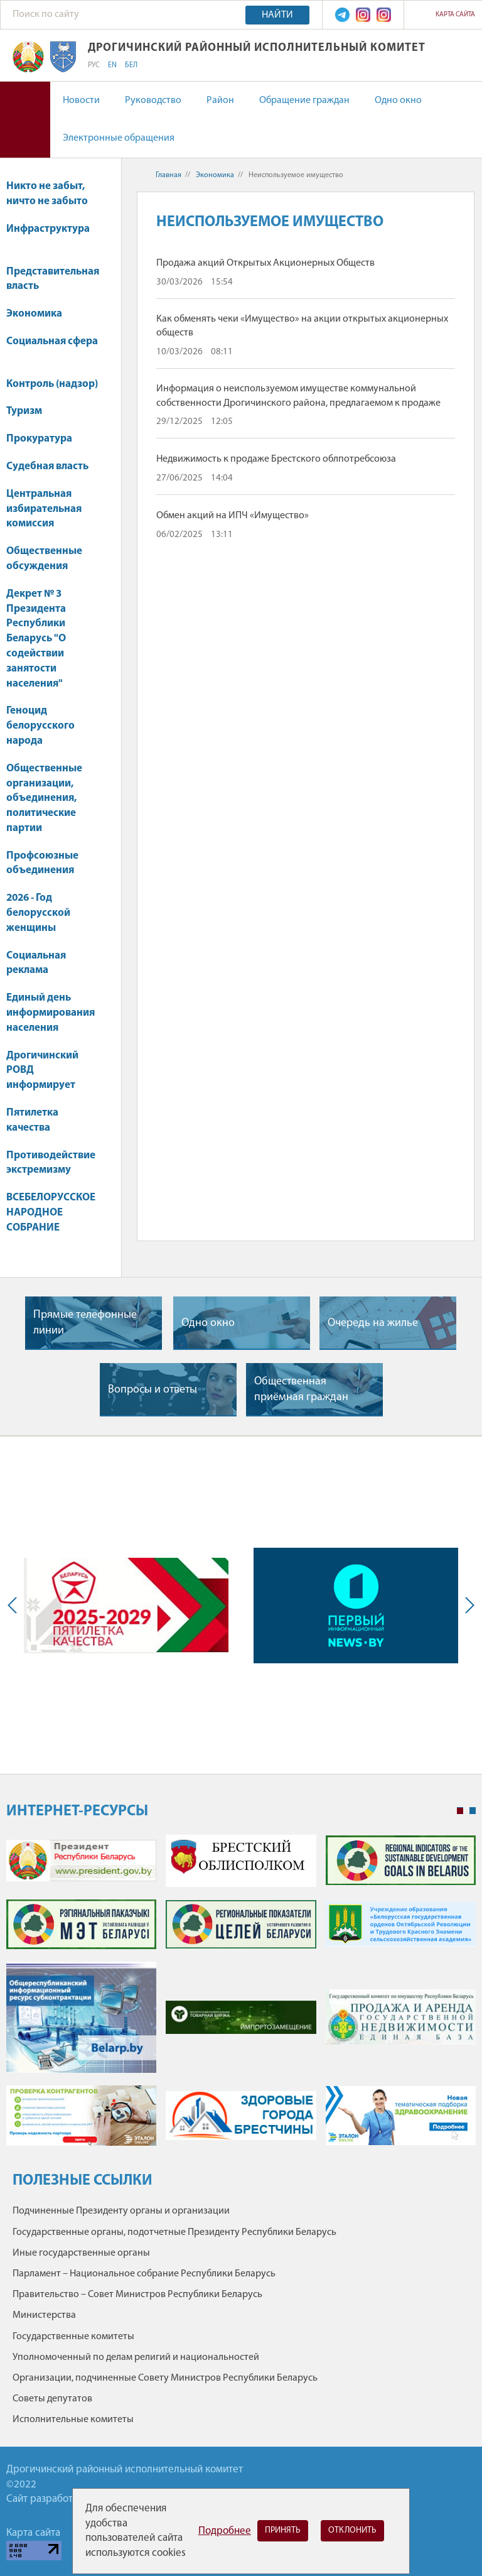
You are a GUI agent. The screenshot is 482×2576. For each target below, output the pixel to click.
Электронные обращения (118, 138)
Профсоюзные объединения (42, 863)
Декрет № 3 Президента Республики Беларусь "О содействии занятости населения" (36, 639)
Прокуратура (45, 438)
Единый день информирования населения (50, 1012)
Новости (81, 100)
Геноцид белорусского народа (40, 725)
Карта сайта (455, 14)
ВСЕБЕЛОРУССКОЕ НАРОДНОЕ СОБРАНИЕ (50, 1212)
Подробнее (224, 2531)
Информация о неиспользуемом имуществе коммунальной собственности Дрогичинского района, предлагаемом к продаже (298, 396)
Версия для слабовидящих (25, 120)
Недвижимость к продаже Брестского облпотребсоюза (276, 459)
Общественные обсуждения (44, 559)
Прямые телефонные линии (85, 1323)
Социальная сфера (52, 347)
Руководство (153, 100)
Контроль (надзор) (52, 384)
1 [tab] (460, 1811)
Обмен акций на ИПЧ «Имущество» (232, 516)
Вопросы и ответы (152, 1390)
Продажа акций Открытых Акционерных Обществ (265, 263)
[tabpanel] (241, 1996)
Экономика (40, 313)
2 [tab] (472, 1811)
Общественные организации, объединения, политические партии (44, 798)
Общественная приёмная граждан (301, 1389)
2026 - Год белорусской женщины (38, 913)
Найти (277, 15)
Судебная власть (47, 466)
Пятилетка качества (32, 1120)
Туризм (30, 411)
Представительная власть (52, 279)
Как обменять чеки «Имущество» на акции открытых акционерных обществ (302, 326)
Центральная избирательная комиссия (44, 509)
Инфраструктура (48, 235)
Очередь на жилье (373, 1323)
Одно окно (398, 100)
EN (112, 65)
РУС (94, 65)
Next (466, 1605)
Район (220, 100)
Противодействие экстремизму (50, 1163)
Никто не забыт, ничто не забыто (47, 194)
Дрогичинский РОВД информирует (42, 1070)
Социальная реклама (36, 963)
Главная (168, 175)
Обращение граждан (304, 100)
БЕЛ (131, 65)
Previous (15, 1605)
